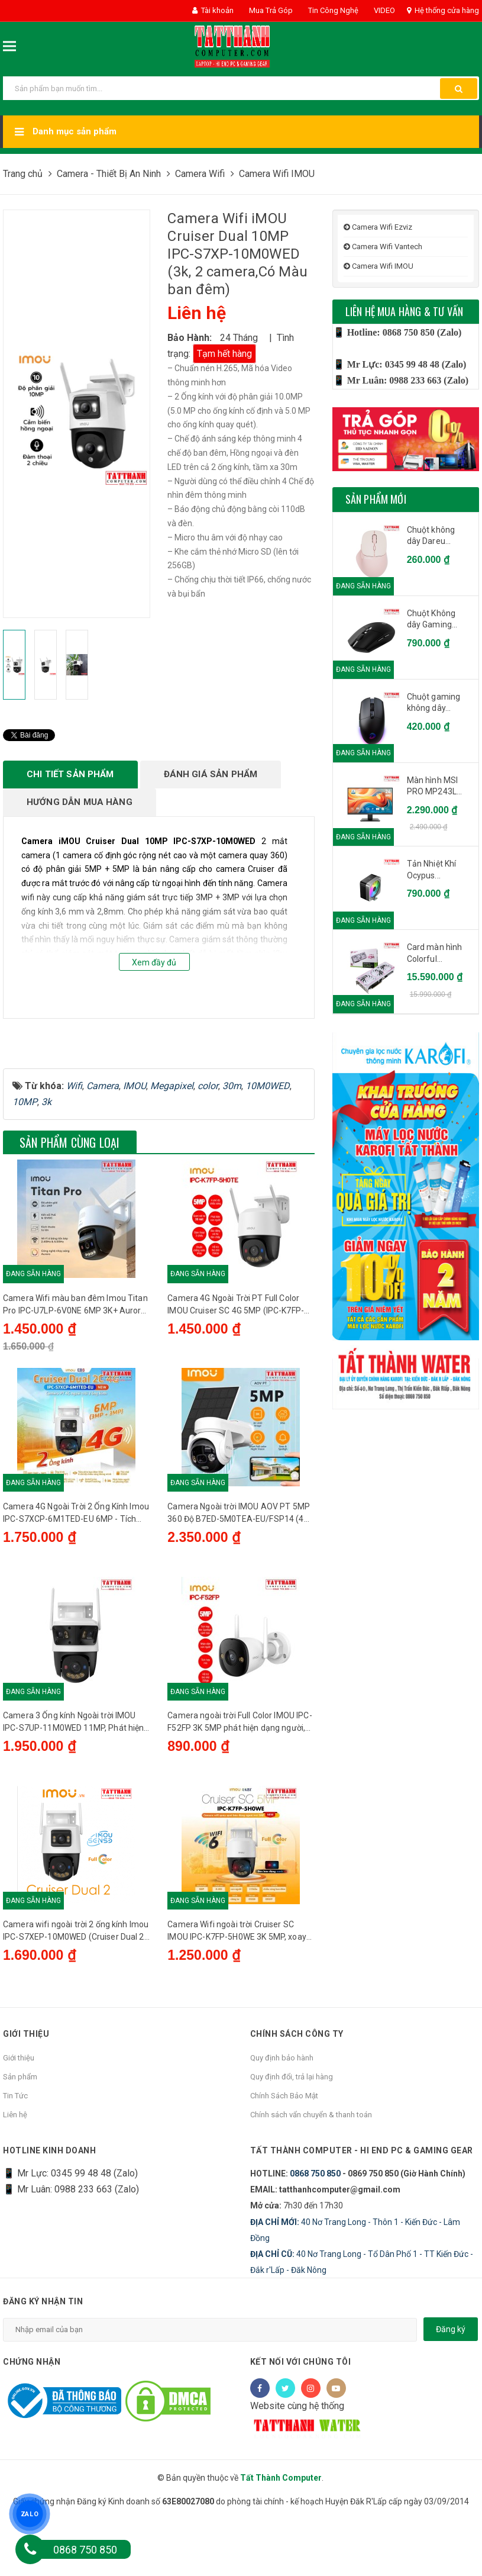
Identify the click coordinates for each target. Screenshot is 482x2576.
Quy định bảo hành (281, 2131)
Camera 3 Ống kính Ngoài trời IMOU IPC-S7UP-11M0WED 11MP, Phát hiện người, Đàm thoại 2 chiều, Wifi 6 (73, 1793)
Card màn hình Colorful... (434, 953)
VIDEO (383, 10)
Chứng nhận (31, 2435)
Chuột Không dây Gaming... (432, 619)
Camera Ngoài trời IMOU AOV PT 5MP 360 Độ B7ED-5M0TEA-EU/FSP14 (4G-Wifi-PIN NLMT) (239, 1583)
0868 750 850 (315, 2247)
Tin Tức (15, 2169)
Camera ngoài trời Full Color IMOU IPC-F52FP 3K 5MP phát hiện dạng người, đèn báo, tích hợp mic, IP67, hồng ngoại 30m (239, 1793)
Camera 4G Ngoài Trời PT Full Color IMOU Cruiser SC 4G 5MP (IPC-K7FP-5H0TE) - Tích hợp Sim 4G (235, 1373)
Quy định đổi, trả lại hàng (291, 2150)
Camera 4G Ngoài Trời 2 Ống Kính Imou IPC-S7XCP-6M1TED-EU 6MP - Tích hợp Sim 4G (76, 1583)
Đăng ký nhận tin (43, 2374)
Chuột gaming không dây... (434, 702)
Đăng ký (450, 2402)
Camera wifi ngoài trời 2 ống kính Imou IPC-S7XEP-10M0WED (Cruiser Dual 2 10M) (75, 2003)
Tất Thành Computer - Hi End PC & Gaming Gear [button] (361, 2224)
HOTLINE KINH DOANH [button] (49, 2224)
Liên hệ (15, 2188)
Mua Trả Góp (270, 10)
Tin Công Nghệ (332, 10)
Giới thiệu (18, 2131)
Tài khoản (213, 10)
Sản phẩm (20, 2150)
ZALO (29, 2513)
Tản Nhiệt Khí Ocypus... (432, 869)
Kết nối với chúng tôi (300, 2435)
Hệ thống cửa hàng (443, 10)
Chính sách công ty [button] (297, 2107)
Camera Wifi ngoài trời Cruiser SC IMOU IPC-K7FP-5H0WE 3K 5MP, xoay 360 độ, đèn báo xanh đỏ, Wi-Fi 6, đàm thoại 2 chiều (238, 2003)
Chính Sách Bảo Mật (284, 2169)
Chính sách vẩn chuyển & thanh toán (311, 2188)
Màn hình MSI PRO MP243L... (434, 786)
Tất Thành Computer (281, 2551)
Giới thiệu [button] (26, 2107)
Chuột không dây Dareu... (431, 535)
